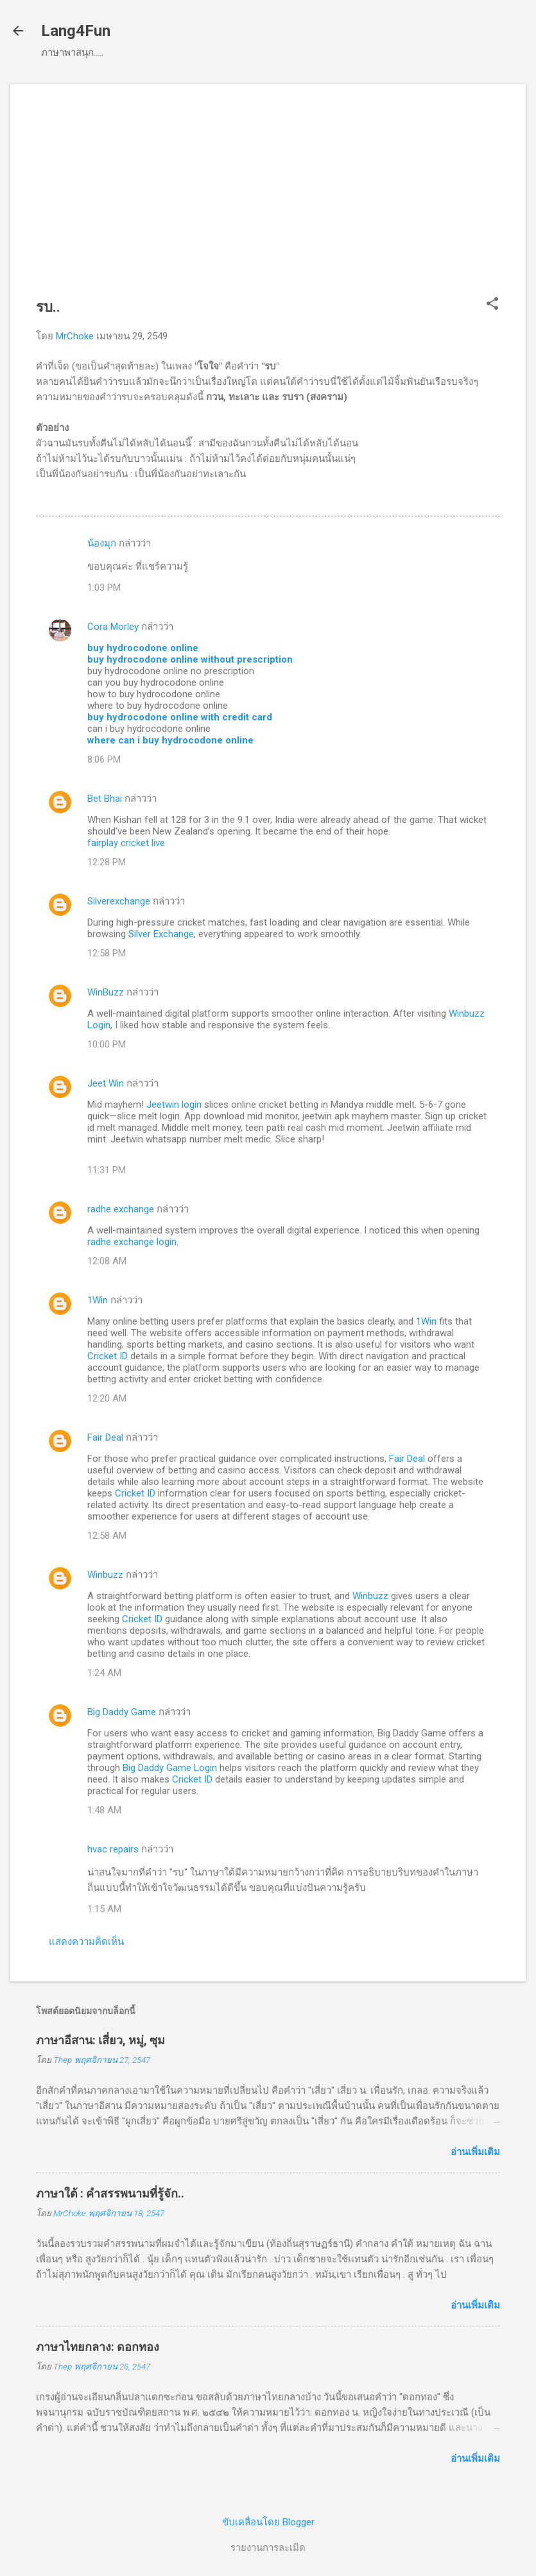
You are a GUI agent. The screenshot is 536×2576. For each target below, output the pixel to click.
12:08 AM (106, 1261)
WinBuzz (105, 992)
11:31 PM (106, 1170)
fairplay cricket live (126, 843)
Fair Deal (105, 1437)
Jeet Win (105, 1083)
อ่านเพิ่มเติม (475, 2152)
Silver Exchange (161, 934)
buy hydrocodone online (142, 648)
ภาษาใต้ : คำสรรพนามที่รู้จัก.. (110, 2193)
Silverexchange (118, 901)
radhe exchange (120, 1209)
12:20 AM (106, 1398)
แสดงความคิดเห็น (86, 1941)
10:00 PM (106, 1044)
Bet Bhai (104, 798)
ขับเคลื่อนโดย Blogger (268, 2522)
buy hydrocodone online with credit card (179, 717)
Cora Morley (113, 626)
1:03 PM (104, 587)
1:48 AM (104, 1810)
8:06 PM (104, 759)
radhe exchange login (132, 1242)
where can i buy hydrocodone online (170, 740)
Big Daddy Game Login (170, 1768)
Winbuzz (105, 1574)
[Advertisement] (268, 199)
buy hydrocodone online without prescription (190, 659)
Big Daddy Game (121, 1712)
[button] (492, 305)
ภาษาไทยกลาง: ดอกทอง (97, 2346)
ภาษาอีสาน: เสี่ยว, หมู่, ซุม (100, 2040)
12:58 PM (106, 953)
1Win (97, 1300)
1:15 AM (104, 1909)
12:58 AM (106, 1535)
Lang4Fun (75, 31)
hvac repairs (113, 1849)
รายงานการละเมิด (268, 2548)
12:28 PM (106, 862)
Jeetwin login (174, 1104)
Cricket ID (107, 1356)
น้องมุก (101, 543)
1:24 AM (104, 1673)
